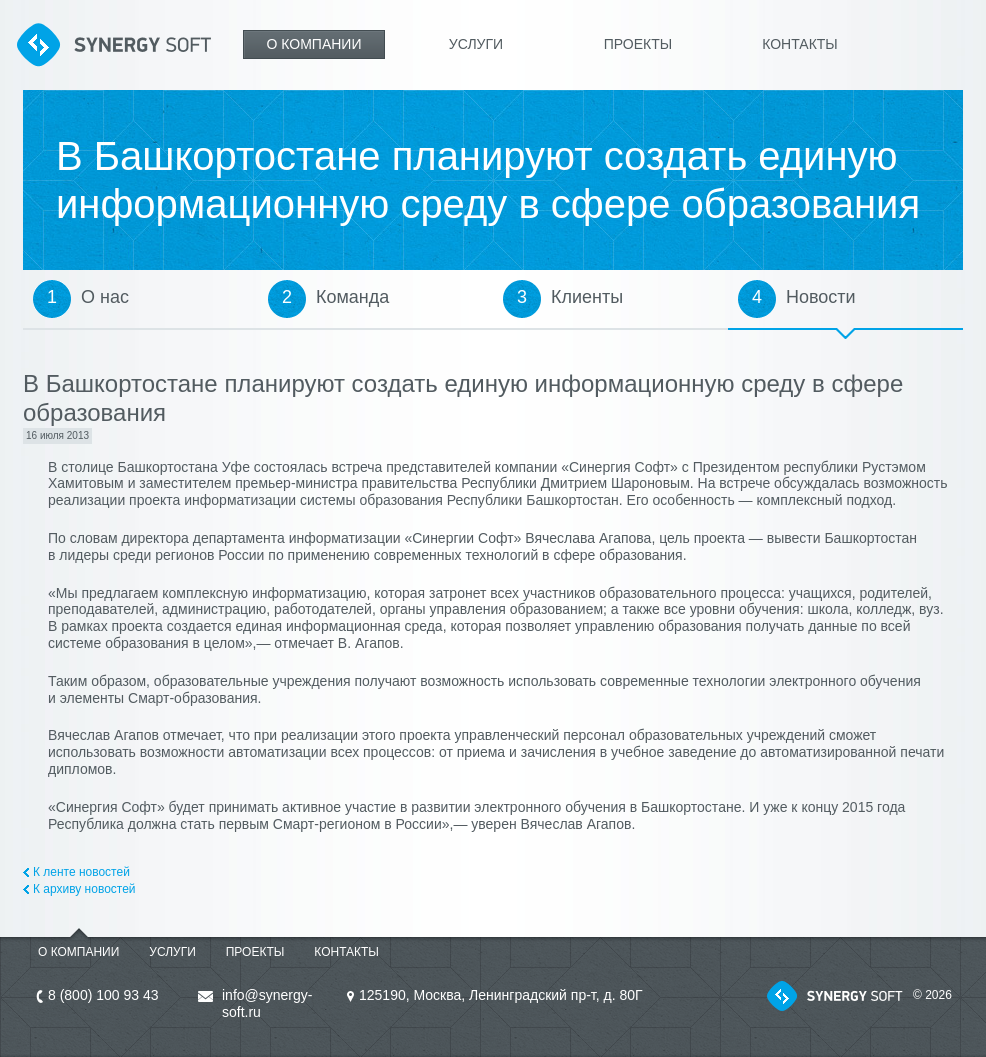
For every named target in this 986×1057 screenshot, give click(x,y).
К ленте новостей (81, 872)
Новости (821, 297)
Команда (352, 297)
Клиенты (587, 297)
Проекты (638, 44)
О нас (105, 297)
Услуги (476, 44)
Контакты (800, 44)
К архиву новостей (84, 889)
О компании (314, 44)
